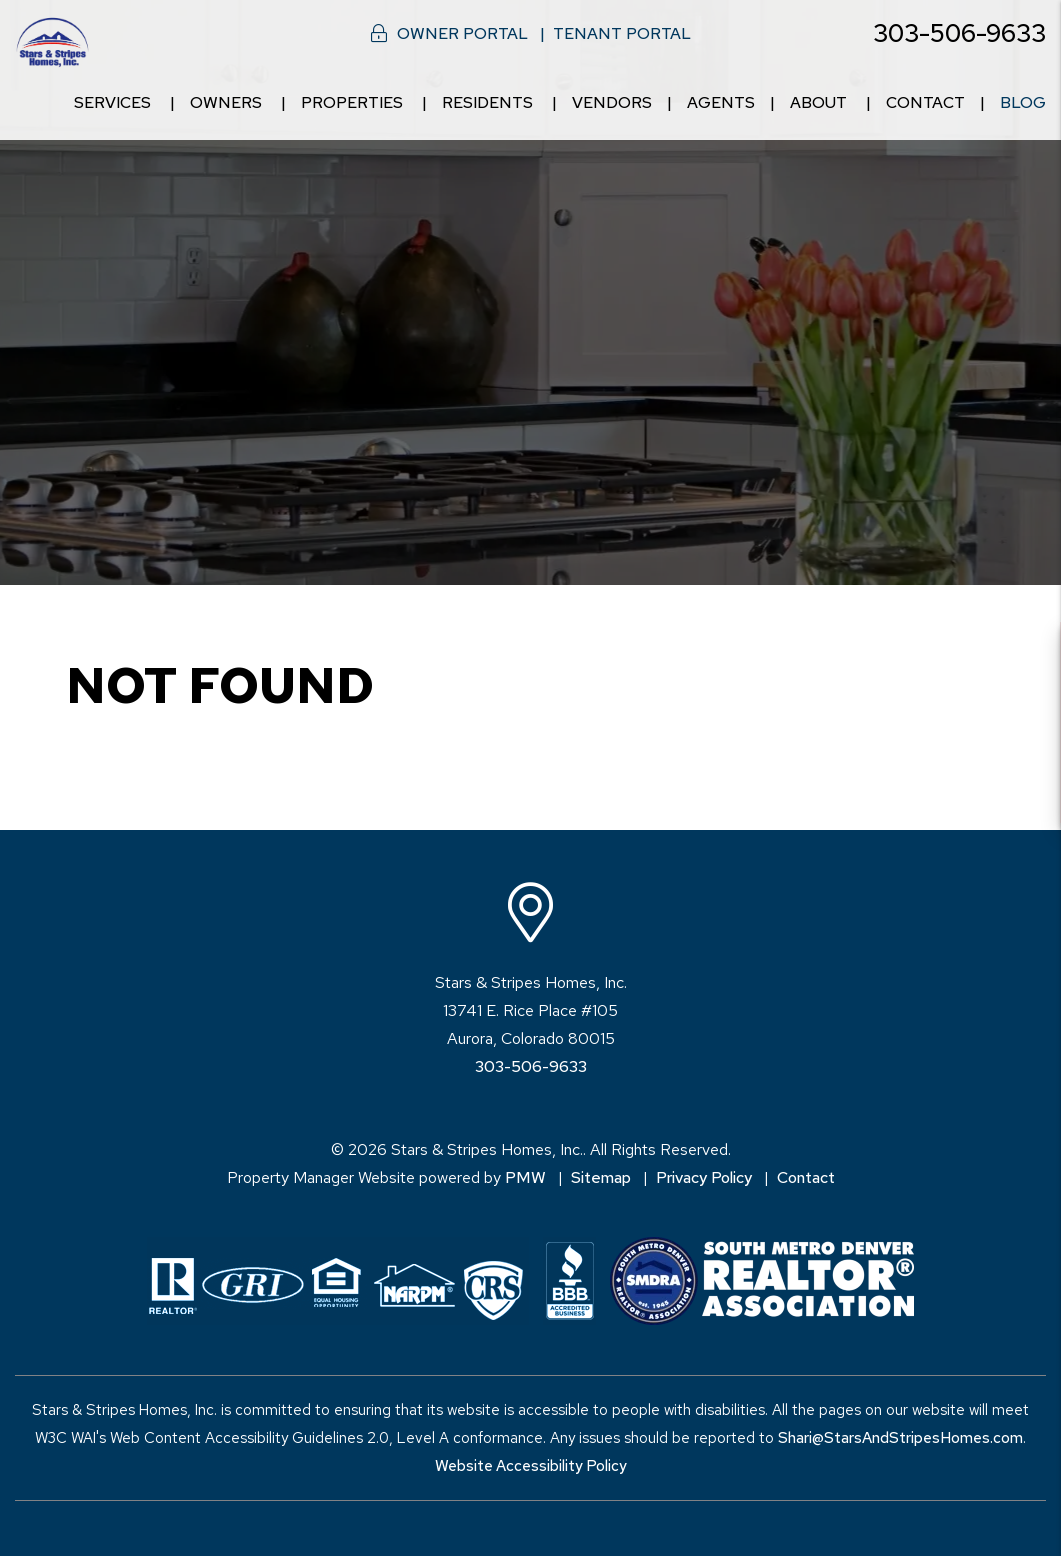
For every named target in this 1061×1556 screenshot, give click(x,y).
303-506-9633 (959, 33)
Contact (925, 102)
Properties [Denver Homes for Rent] (352, 102)
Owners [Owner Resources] (226, 102)
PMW (525, 1177)
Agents (721, 102)
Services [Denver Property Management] (112, 102)
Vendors (612, 102)
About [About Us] (818, 102)
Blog (1023, 102)
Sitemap (601, 1177)
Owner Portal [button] (462, 33)
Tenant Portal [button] (622, 33)
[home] (52, 40)
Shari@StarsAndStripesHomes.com (900, 1438)
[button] (1027, 655)
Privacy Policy (704, 1177)
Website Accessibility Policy (531, 1466)
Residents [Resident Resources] (487, 102)
